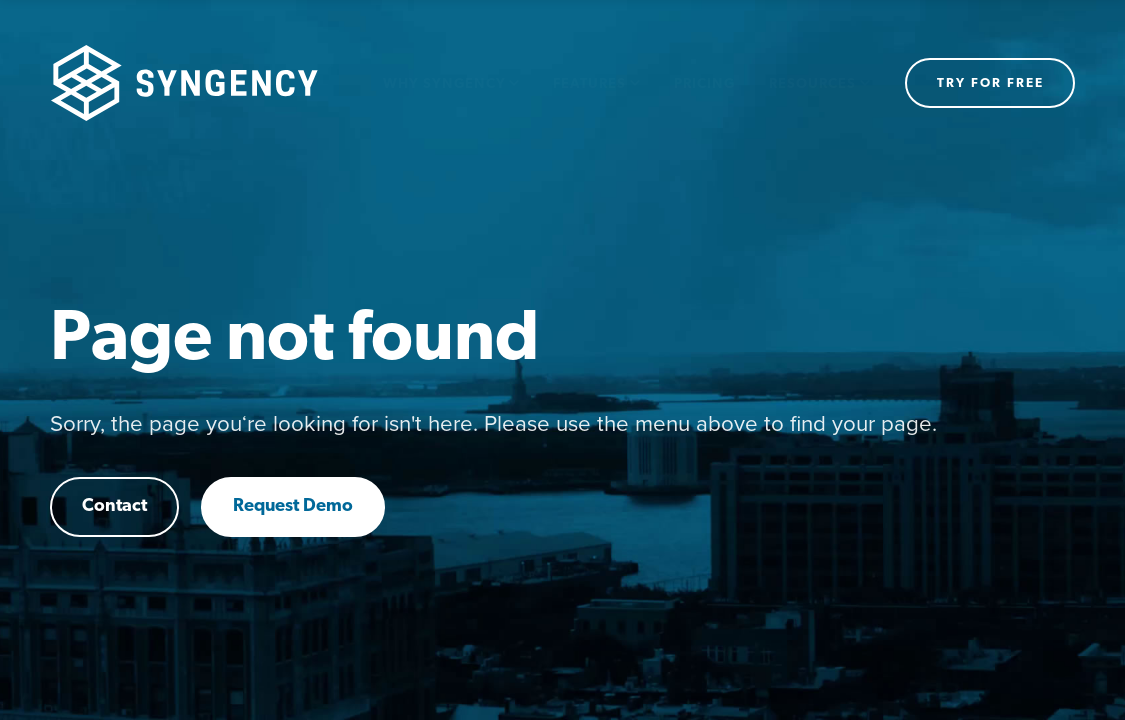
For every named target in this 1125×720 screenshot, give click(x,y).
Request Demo (293, 506)
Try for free (990, 83)
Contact (114, 506)
